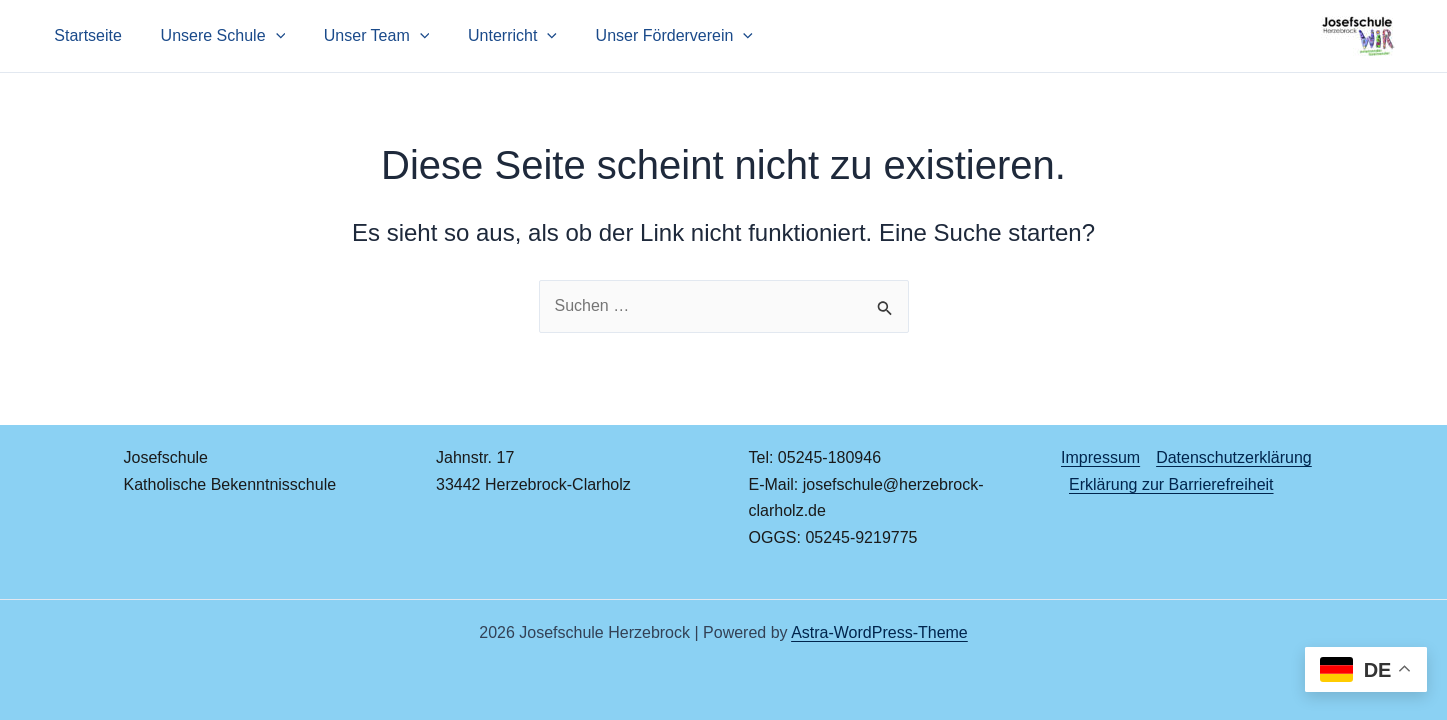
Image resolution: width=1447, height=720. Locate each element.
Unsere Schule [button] (213, 36)
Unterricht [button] (489, 36)
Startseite (85, 35)
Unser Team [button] (360, 36)
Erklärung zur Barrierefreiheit (1171, 484)
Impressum (1100, 457)
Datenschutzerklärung (1234, 457)
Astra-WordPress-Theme (879, 632)
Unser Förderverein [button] (644, 36)
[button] (266, 36)
